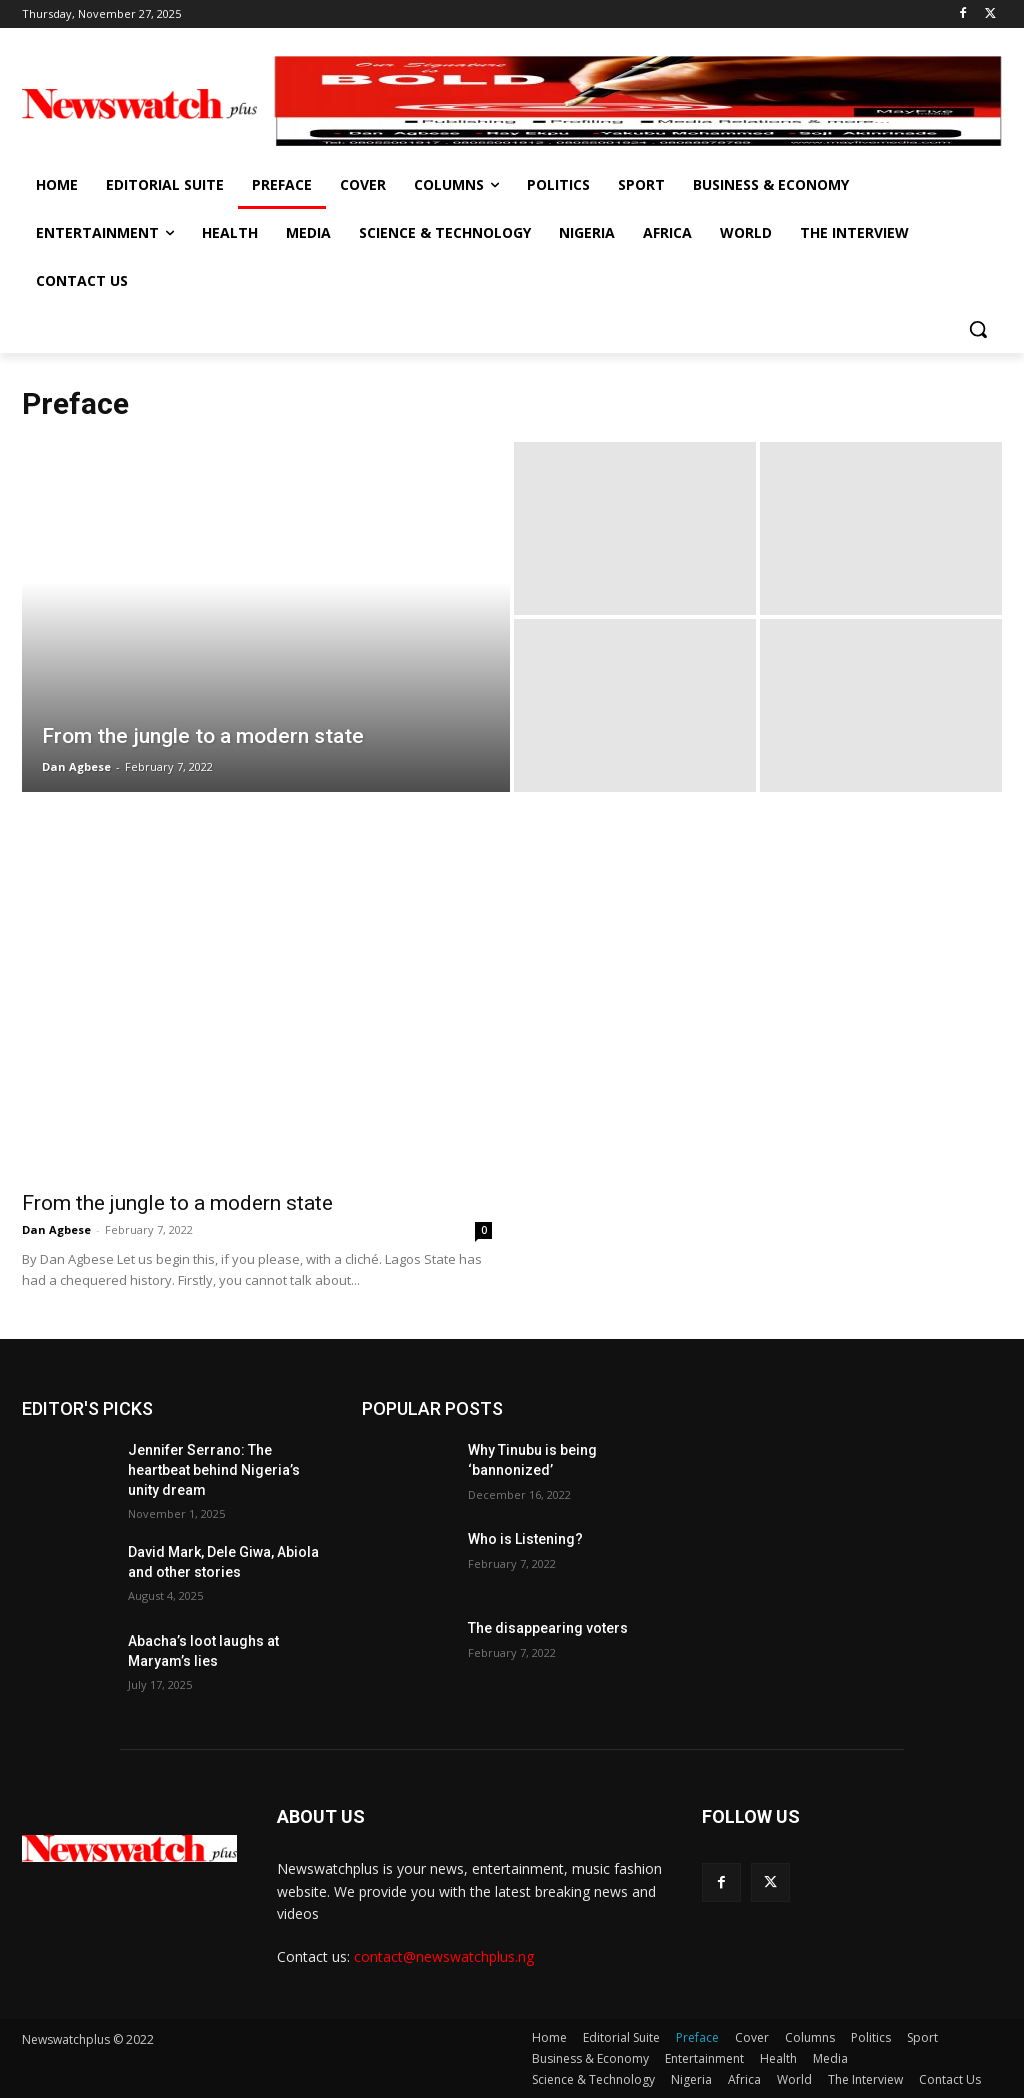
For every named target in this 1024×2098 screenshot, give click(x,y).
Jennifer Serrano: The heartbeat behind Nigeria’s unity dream (214, 1469)
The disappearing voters (548, 1628)
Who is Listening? (525, 1539)
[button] (978, 329)
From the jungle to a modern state (177, 1203)
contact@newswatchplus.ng (444, 1956)
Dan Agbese (56, 1229)
